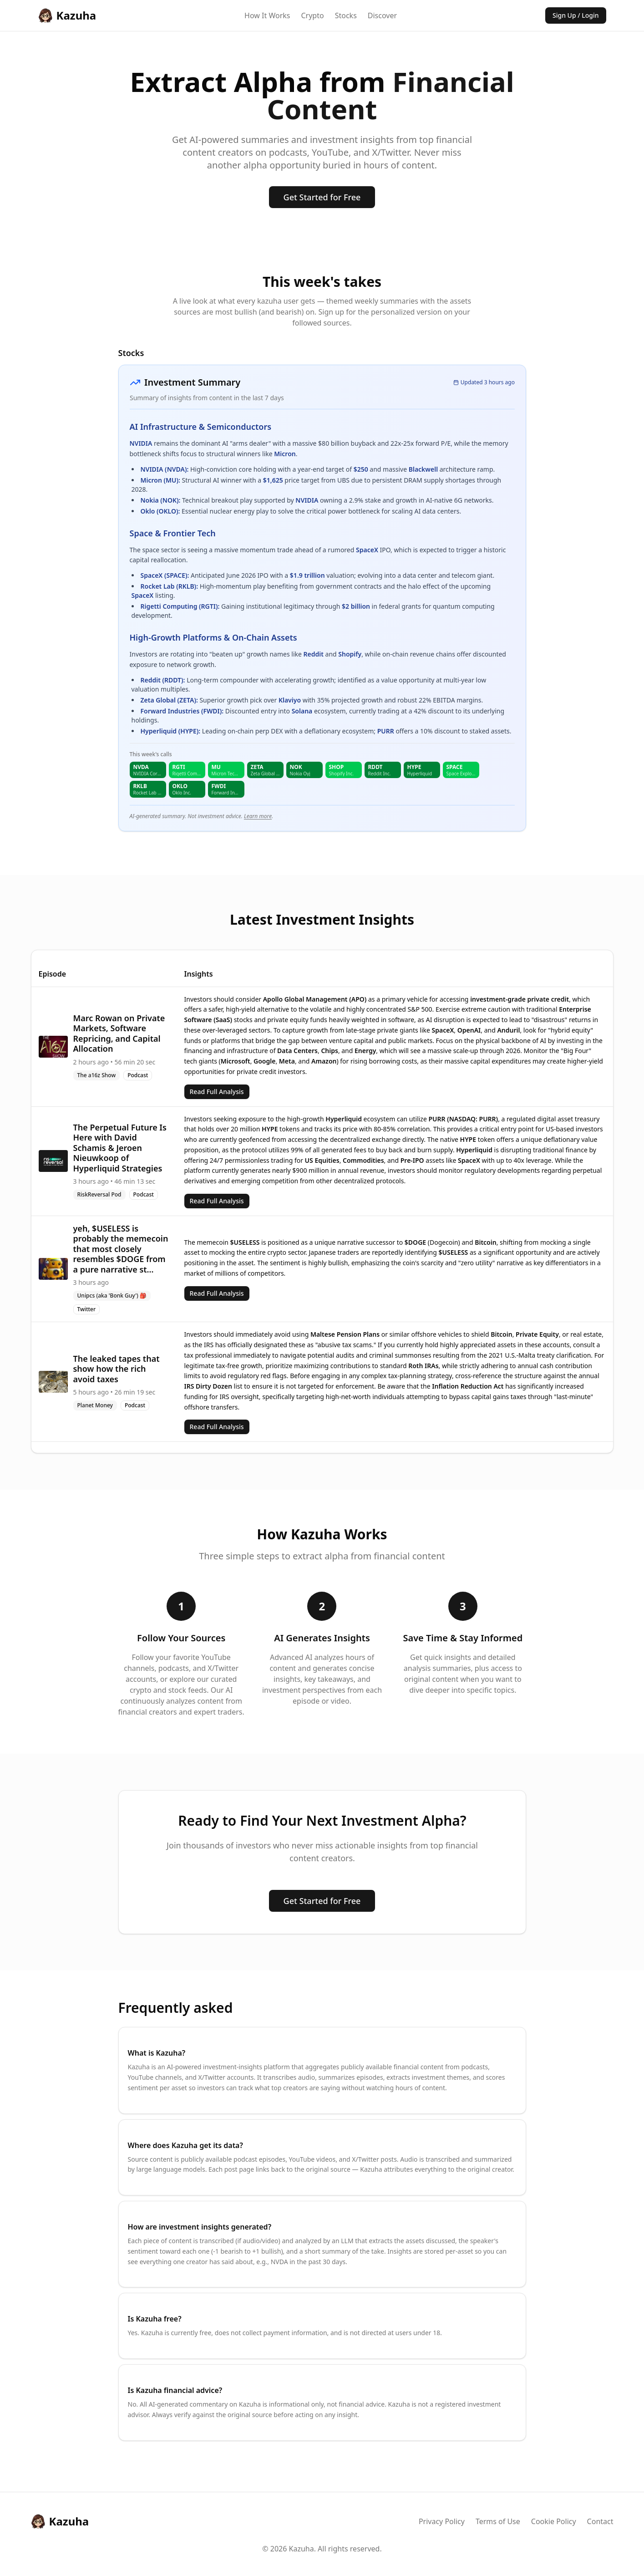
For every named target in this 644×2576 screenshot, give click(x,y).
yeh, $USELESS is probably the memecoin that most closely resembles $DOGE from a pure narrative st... (120, 1249)
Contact (600, 2521)
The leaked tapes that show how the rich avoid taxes (116, 1369)
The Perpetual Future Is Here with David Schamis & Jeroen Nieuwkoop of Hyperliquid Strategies (120, 1148)
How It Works (267, 15)
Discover (382, 15)
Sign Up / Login (576, 15)
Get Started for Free (322, 197)
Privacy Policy (442, 2521)
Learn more (258, 816)
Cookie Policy (553, 2521)
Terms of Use (498, 2521)
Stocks (346, 15)
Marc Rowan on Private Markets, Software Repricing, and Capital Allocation (119, 1033)
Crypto (312, 15)
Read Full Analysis (217, 1091)
